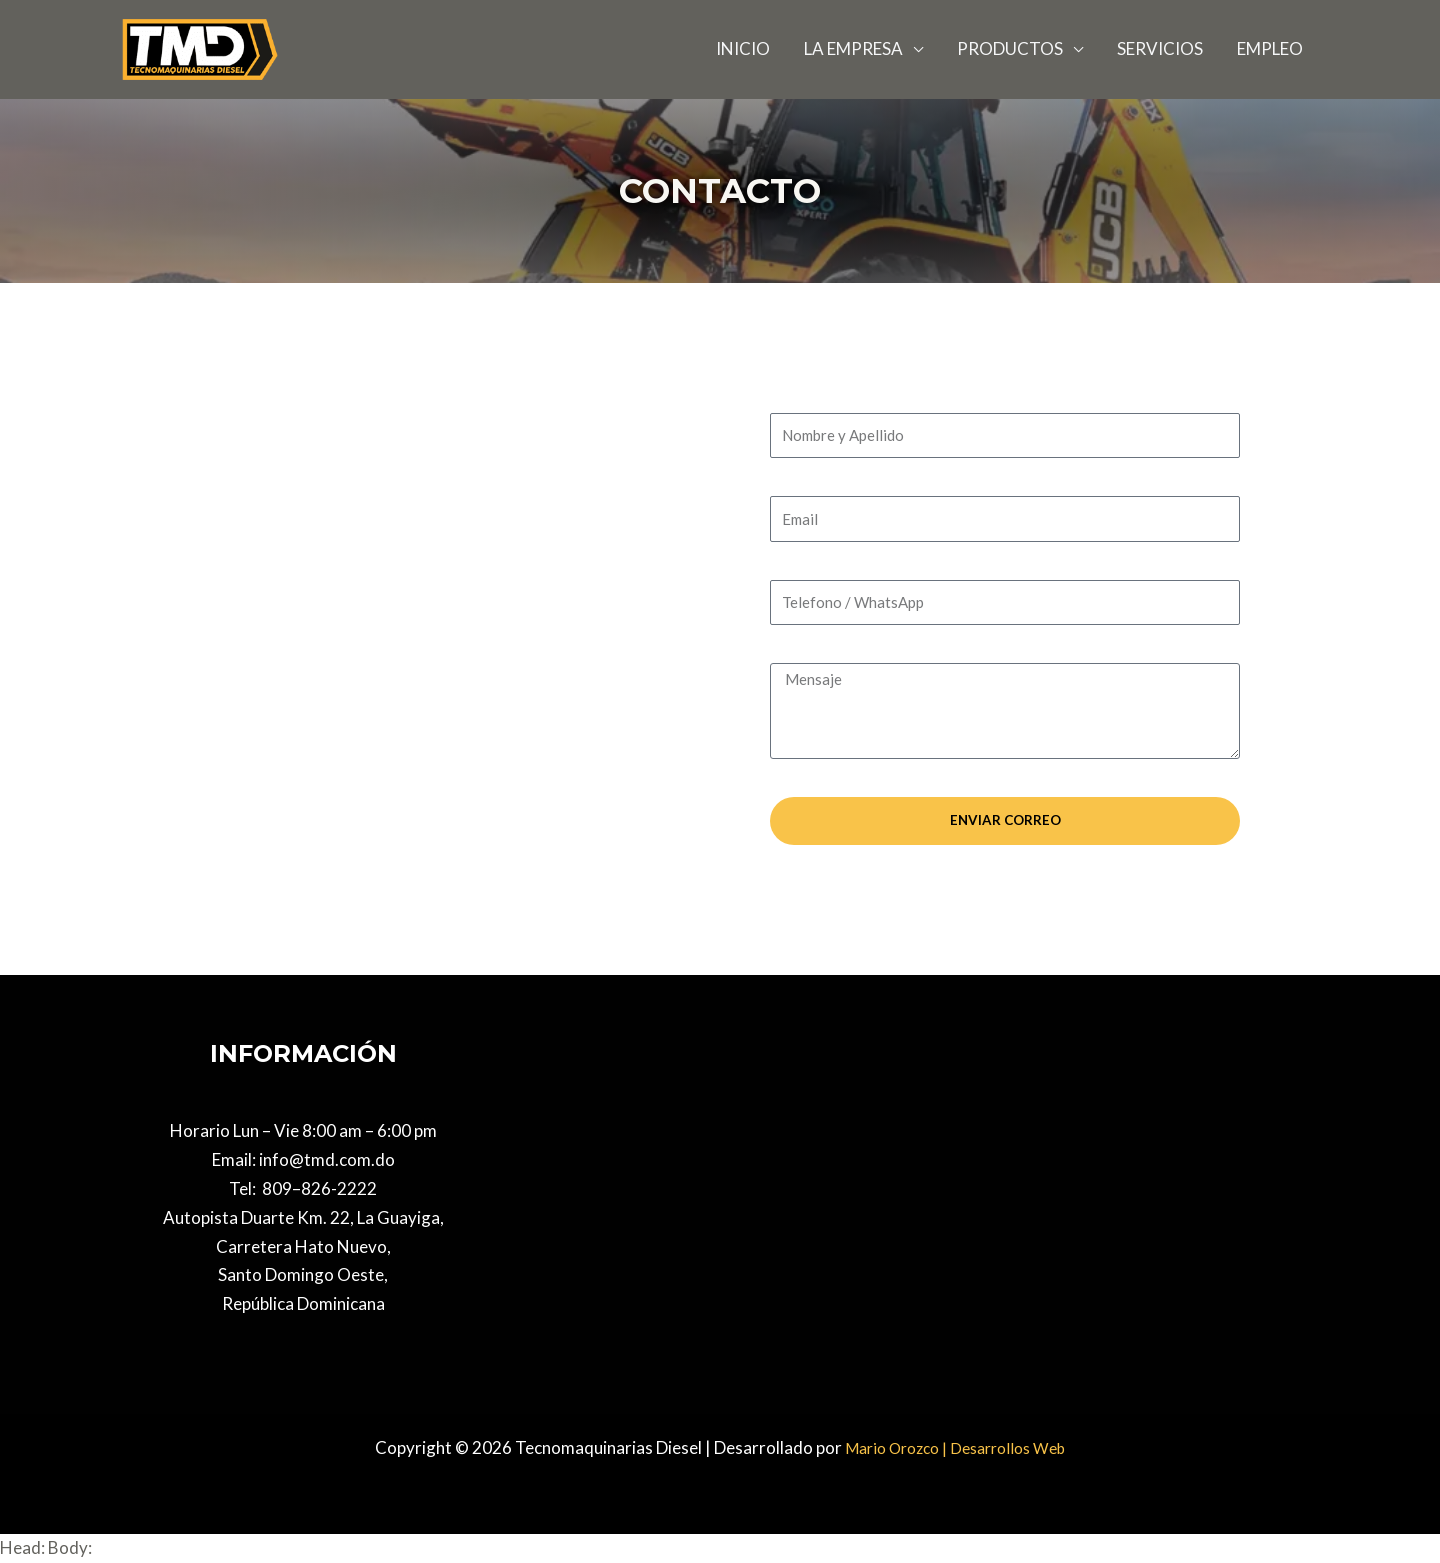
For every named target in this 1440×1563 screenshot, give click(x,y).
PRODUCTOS (1010, 48)
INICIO (743, 48)
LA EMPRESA (853, 48)
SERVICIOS (1160, 48)
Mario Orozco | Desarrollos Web (955, 1447)
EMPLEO (1270, 48)
